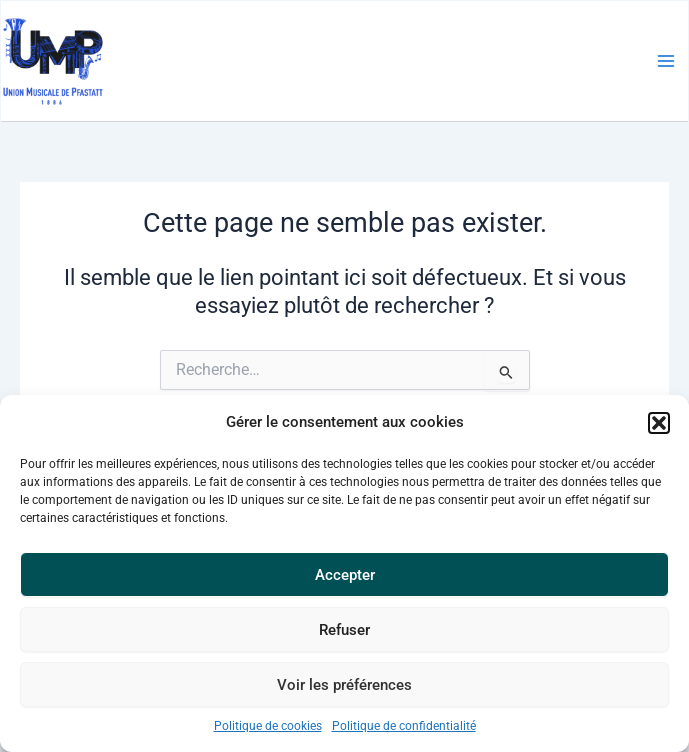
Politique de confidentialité (404, 726)
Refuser (344, 630)
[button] (659, 423)
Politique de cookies (268, 726)
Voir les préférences (344, 685)
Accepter (345, 575)
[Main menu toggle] (666, 61)
